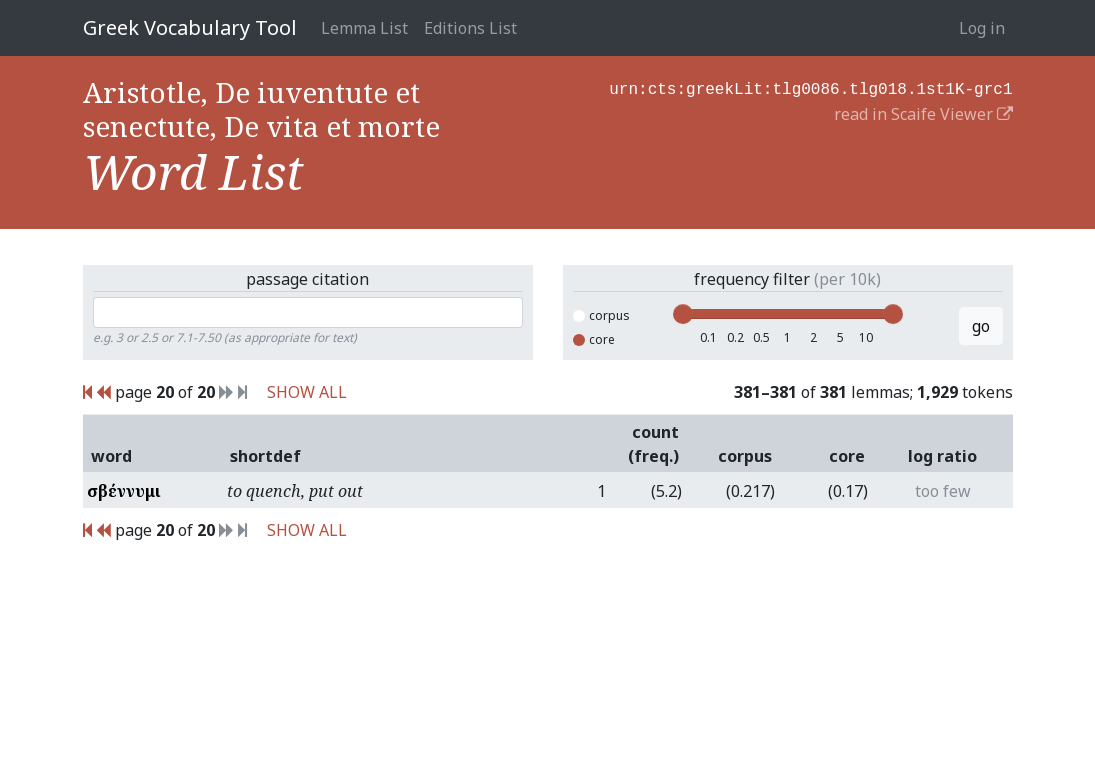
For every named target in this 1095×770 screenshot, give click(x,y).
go (981, 326)
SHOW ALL (307, 392)
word (111, 456)
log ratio (942, 456)
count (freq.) (653, 444)
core (594, 339)
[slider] (683, 314)
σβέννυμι (124, 491)
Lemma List (364, 28)
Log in (982, 28)
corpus (601, 315)
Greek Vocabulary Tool (190, 27)
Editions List (470, 28)
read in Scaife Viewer (923, 112)
